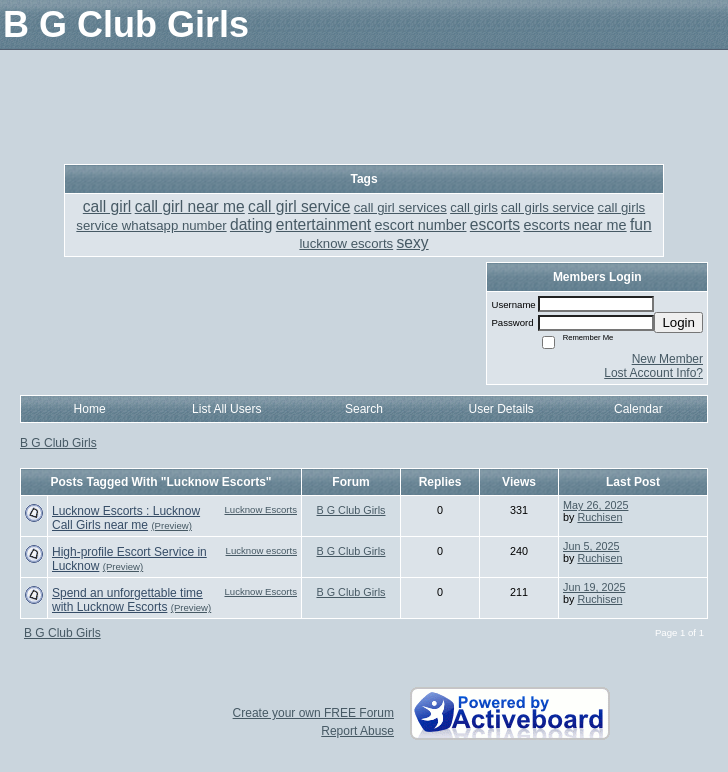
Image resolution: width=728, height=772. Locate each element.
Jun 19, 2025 (594, 587)
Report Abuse (357, 731)
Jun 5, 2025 (591, 546)
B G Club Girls (58, 443)
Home (90, 409)
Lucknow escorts (261, 550)
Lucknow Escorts (260, 509)
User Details (500, 409)
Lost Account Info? (653, 373)
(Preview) (171, 525)
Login (678, 322)
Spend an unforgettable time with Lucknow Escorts (127, 600)
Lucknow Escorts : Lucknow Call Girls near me (126, 518)
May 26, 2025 (595, 505)
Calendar (638, 409)
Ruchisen (599, 517)
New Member (667, 359)
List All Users (226, 409)
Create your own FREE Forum (313, 713)
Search (364, 409)
